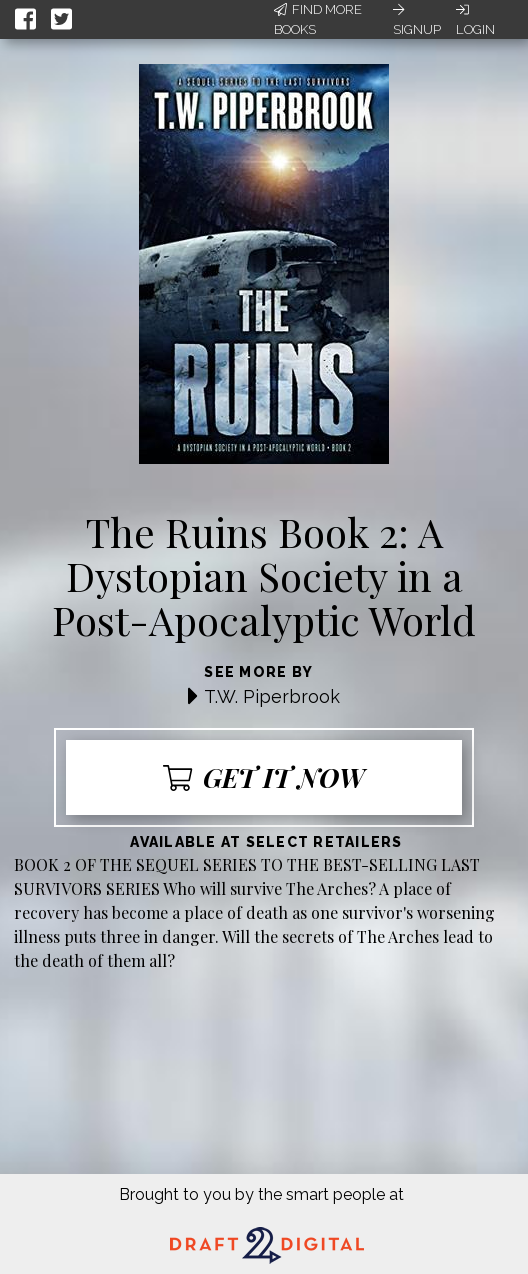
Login (475, 20)
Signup (417, 20)
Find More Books (318, 19)
